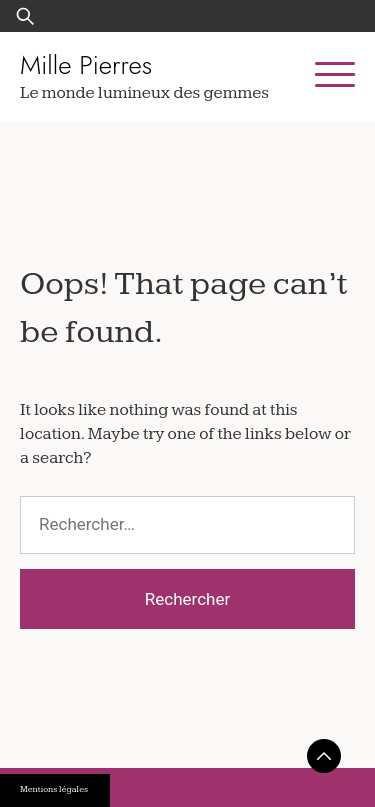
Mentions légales (54, 789)
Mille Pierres (86, 65)
